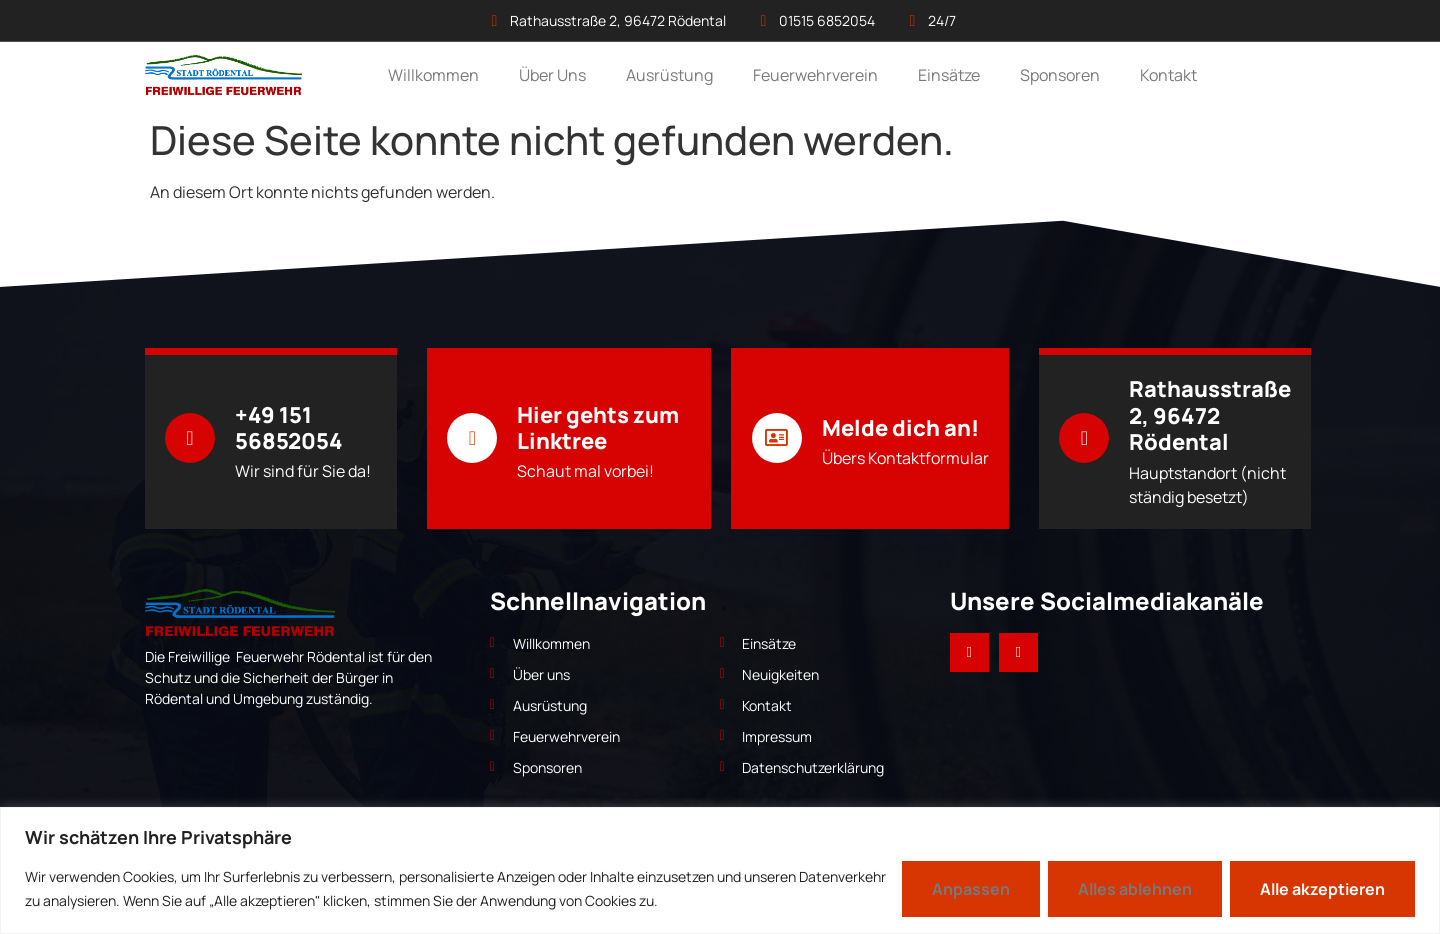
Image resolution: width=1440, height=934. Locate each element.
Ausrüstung (669, 75)
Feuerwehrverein (815, 75)
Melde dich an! (900, 428)
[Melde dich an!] (777, 438)
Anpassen (971, 889)
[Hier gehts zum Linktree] (472, 438)
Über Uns (552, 75)
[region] (720, 870)
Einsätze (949, 75)
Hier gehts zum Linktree (598, 428)
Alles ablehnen (1135, 889)
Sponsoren (1060, 75)
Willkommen (433, 75)
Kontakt (1168, 75)
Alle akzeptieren (1322, 889)
